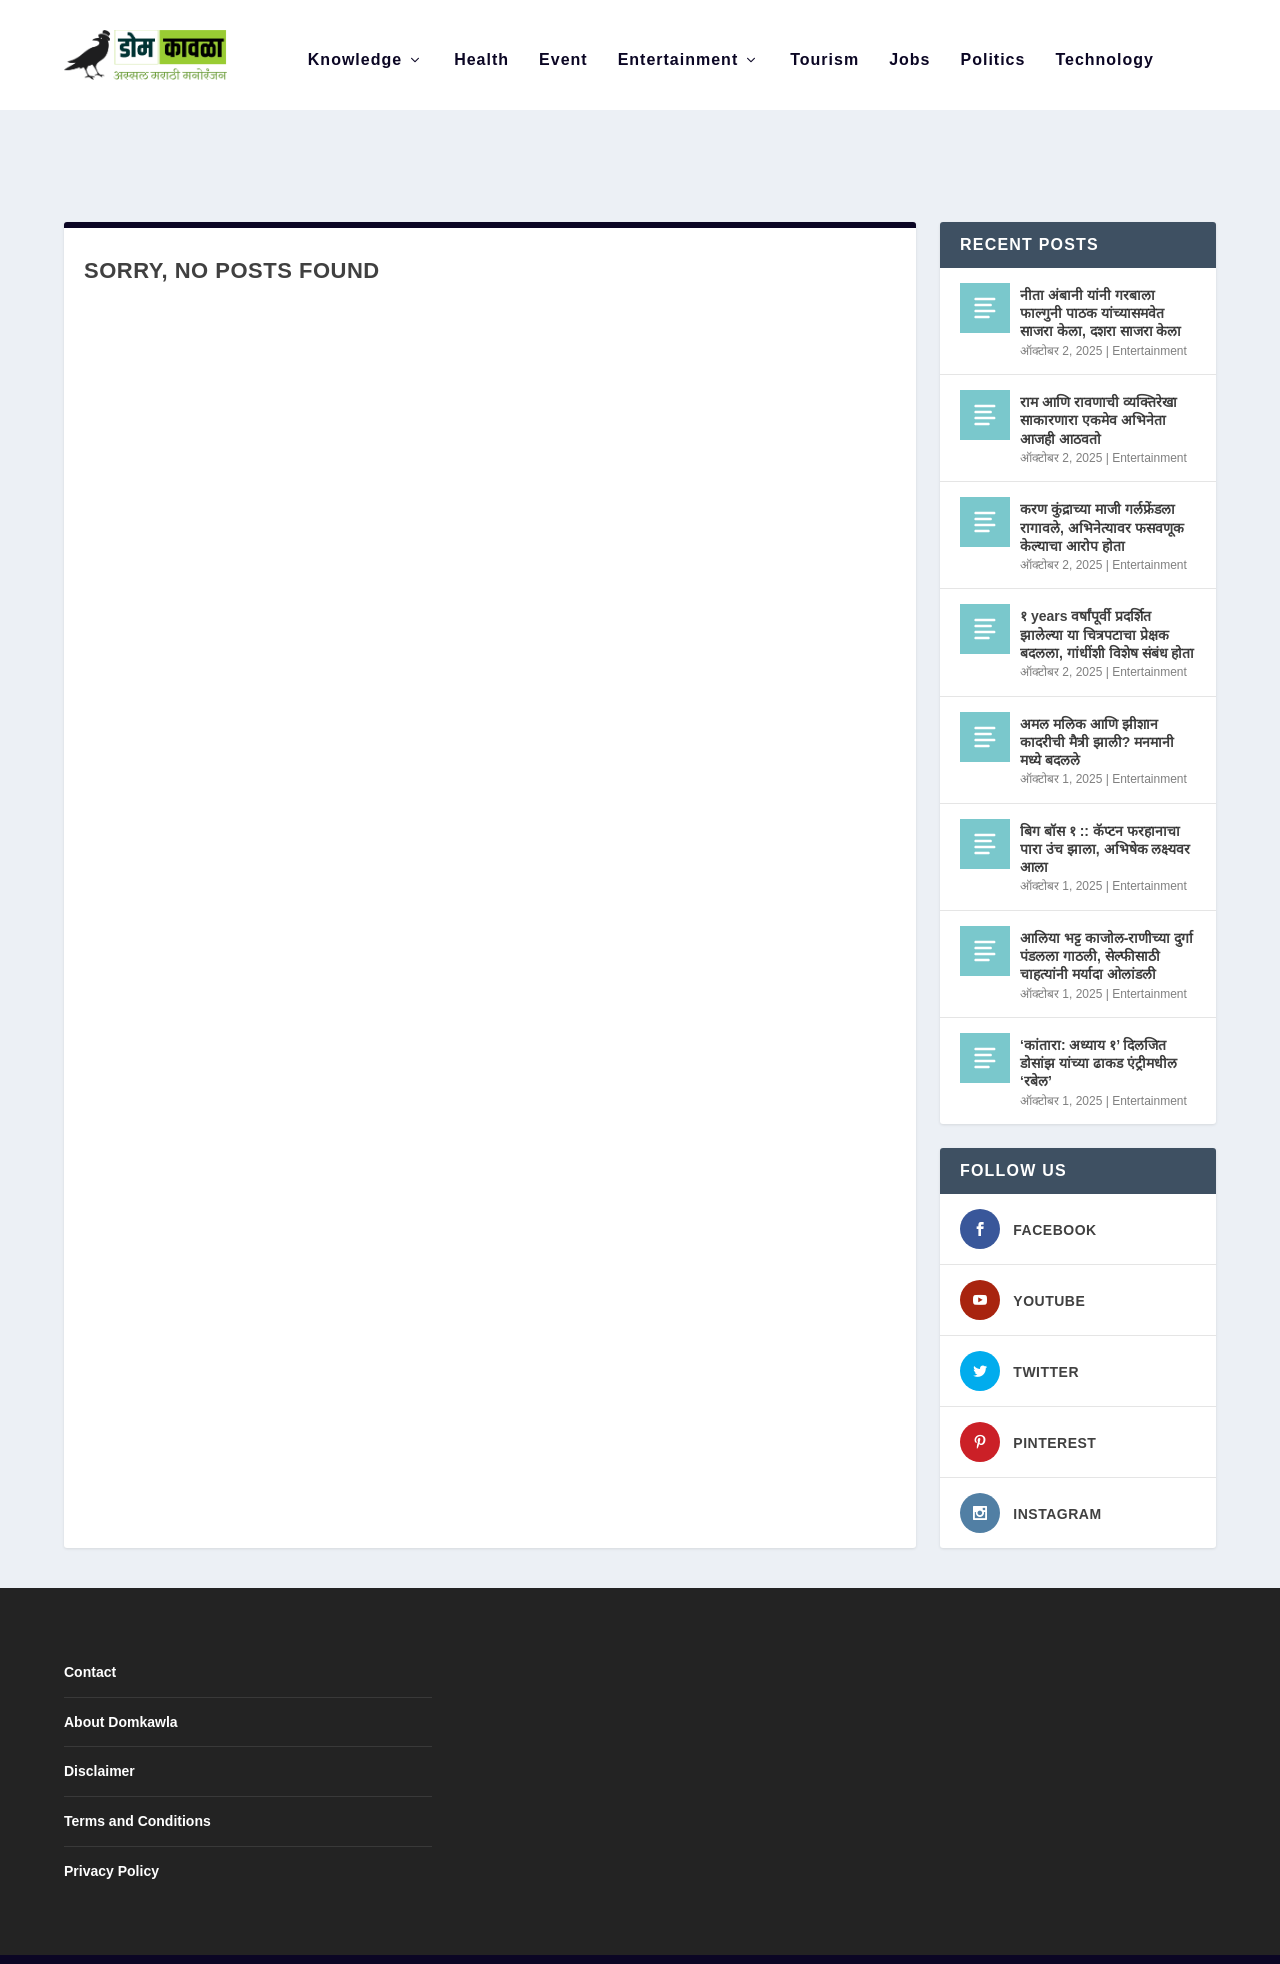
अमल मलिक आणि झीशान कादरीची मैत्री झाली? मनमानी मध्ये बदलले (1097, 700)
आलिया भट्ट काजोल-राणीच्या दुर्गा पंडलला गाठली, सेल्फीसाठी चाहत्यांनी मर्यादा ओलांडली (1106, 914)
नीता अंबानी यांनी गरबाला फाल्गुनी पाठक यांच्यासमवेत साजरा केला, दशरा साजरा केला (1100, 271)
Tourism (824, 50)
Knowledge (355, 50)
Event (563, 50)
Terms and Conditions (137, 1779)
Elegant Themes (196, 1939)
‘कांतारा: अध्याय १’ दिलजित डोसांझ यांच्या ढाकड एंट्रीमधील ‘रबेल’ (1098, 1021)
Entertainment (678, 50)
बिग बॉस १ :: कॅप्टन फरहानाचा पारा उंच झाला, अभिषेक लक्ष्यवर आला (1105, 807)
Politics (993, 50)
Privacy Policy (111, 1829)
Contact (90, 1630)
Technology (1104, 50)
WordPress (369, 1939)
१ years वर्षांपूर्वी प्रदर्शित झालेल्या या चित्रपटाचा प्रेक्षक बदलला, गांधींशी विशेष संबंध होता (1107, 592)
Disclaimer (99, 1729)
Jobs (909, 50)
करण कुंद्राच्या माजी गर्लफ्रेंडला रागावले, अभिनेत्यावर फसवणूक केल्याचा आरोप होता (1102, 485)
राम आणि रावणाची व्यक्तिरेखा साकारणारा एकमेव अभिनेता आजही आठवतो (1098, 378)
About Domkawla (121, 1680)
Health (481, 50)
